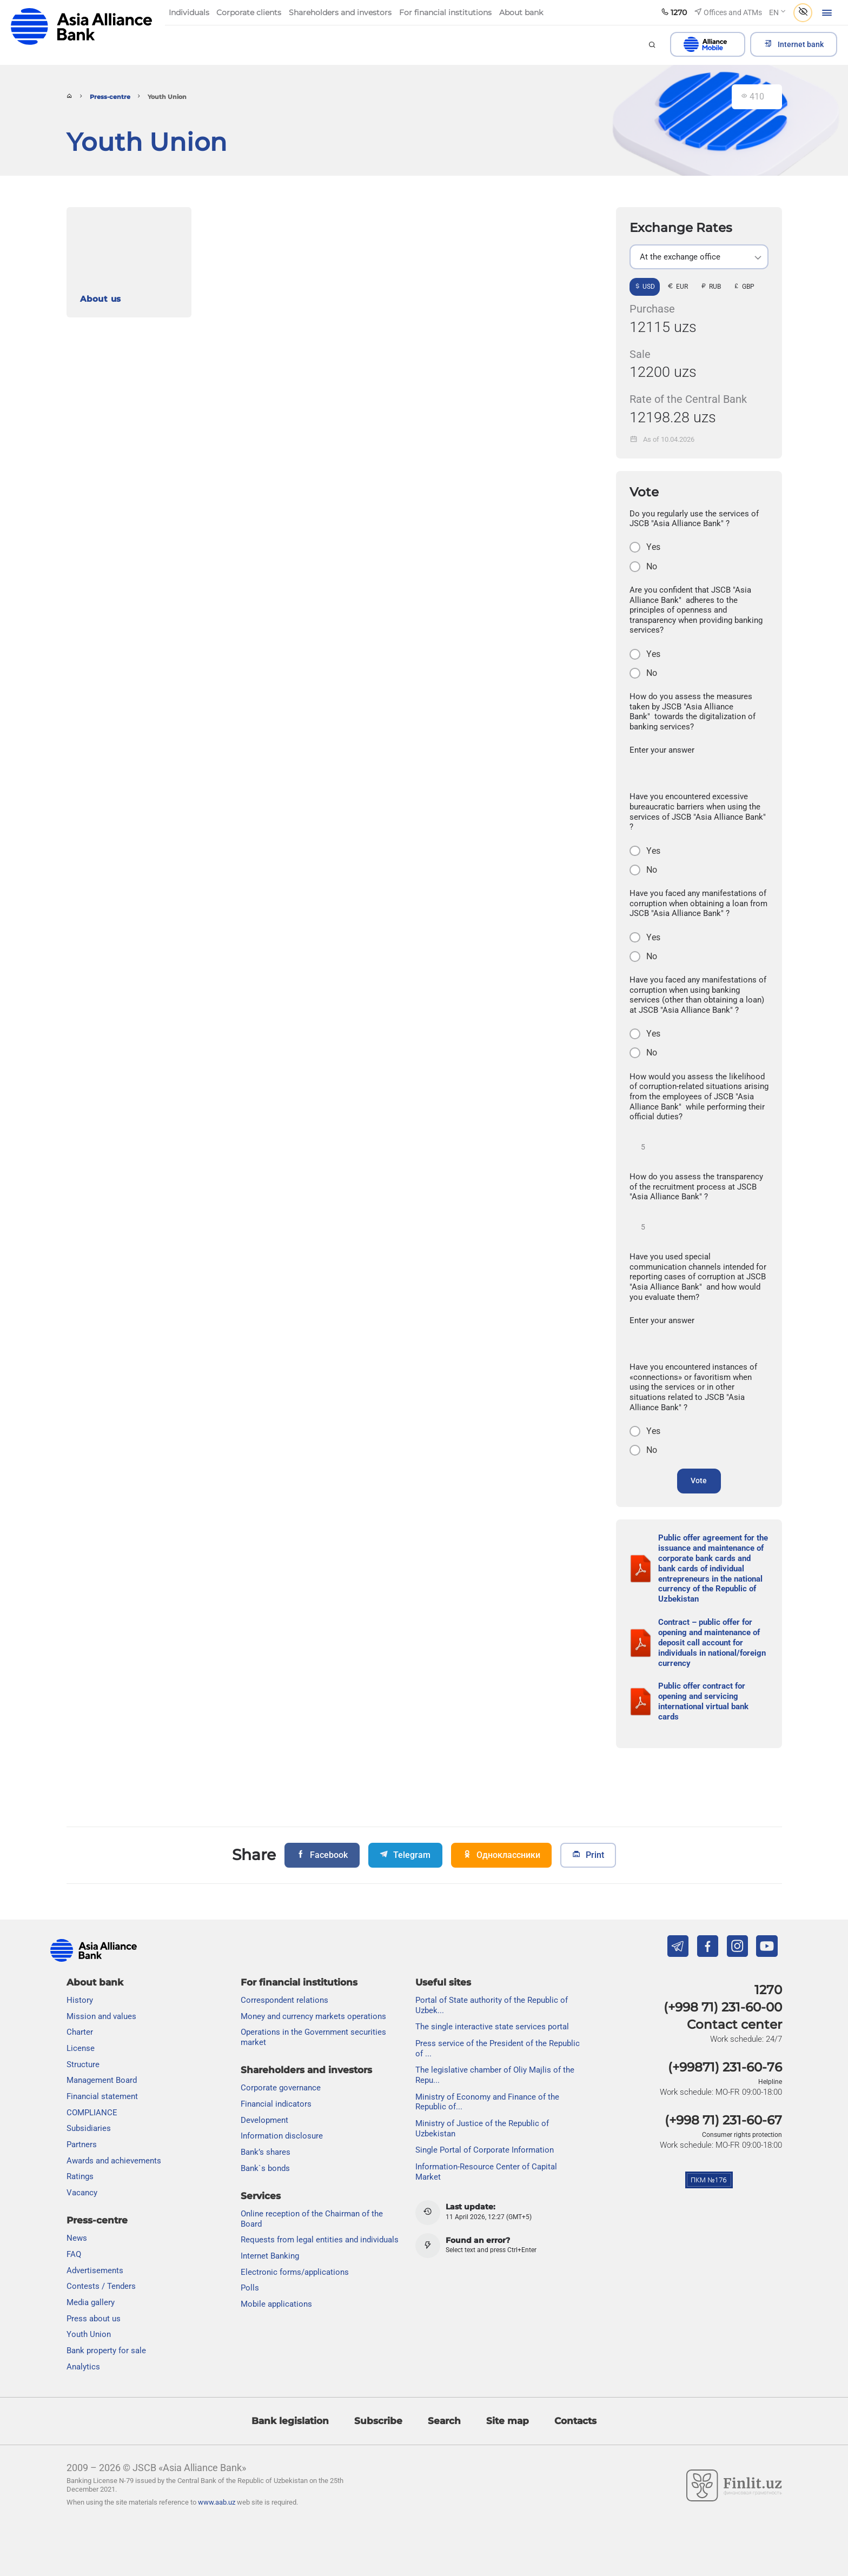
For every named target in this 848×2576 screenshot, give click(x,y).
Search (444, 2420)
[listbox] (699, 256)
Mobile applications (276, 2304)
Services (261, 2195)
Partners (82, 2144)
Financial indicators (276, 2104)
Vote (699, 1487)
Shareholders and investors (306, 2069)
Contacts (575, 2420)
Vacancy (82, 2192)
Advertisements (95, 2270)
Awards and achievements (114, 2161)
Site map (507, 2420)
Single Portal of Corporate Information (484, 2150)
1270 (768, 1989)
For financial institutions (299, 1982)
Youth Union (89, 2335)
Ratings (80, 2177)
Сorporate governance (281, 2088)
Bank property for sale (106, 2350)
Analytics (83, 2367)
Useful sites (443, 1982)
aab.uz (82, 26)
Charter (80, 2032)
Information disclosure (282, 2136)
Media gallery (91, 2302)
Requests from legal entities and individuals (320, 2240)
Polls (250, 2288)
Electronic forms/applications (295, 2272)
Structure (83, 2064)
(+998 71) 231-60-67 (723, 2120)
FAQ (74, 2254)
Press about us (94, 2318)
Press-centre (110, 97)
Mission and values (101, 2016)
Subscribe (378, 2420)
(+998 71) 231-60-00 (723, 2007)
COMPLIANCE (92, 2112)
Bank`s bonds (265, 2168)
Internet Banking (270, 2256)
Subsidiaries (89, 2129)
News (77, 2238)
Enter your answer (662, 750)
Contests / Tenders (101, 2287)
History (80, 2000)
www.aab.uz (216, 2503)
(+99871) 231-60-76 (725, 2067)
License (81, 2048)
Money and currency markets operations (313, 2016)
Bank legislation (290, 2420)
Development (264, 2120)
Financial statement (102, 2096)
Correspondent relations (284, 2000)
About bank (95, 1982)
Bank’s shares (265, 2152)
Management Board (102, 2081)
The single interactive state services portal (492, 2027)
